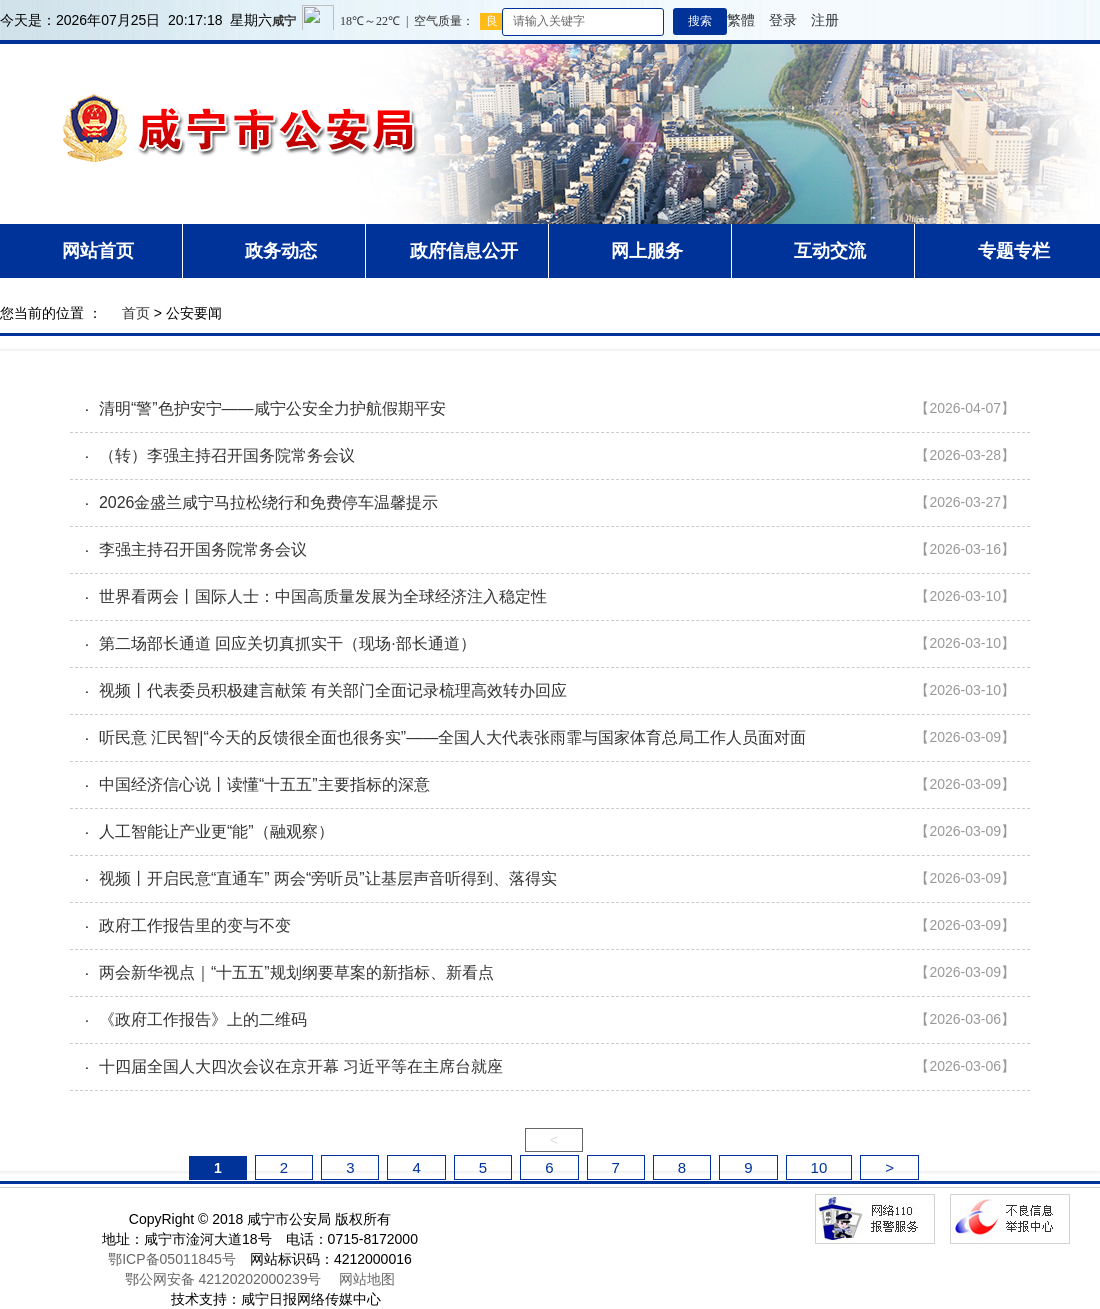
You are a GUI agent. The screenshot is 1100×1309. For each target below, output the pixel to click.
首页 (136, 313)
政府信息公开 (464, 251)
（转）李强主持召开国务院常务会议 (227, 455)
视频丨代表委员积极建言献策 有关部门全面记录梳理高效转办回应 (333, 690)
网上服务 (647, 251)
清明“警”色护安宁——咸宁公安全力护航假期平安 (272, 408)
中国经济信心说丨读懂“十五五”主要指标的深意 (264, 784)
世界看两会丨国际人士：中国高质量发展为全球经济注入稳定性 (323, 596)
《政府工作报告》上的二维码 (203, 1019)
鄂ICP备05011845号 (172, 1259)
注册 (825, 20)
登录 (783, 20)
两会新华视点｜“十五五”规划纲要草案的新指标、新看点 (296, 972)
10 (819, 1167)
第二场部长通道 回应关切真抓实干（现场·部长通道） (287, 643)
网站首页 (98, 251)
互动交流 (830, 251)
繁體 (741, 20)
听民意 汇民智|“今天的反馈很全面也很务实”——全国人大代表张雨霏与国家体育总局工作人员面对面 (452, 737)
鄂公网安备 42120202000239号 (223, 1279)
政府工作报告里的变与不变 (195, 925)
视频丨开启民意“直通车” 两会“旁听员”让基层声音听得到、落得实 (328, 878)
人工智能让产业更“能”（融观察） (216, 831)
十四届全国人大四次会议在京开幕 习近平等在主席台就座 (301, 1066)
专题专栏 (1014, 251)
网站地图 (367, 1279)
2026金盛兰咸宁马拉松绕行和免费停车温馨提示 (269, 502)
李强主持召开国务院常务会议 (203, 549)
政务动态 (281, 251)
